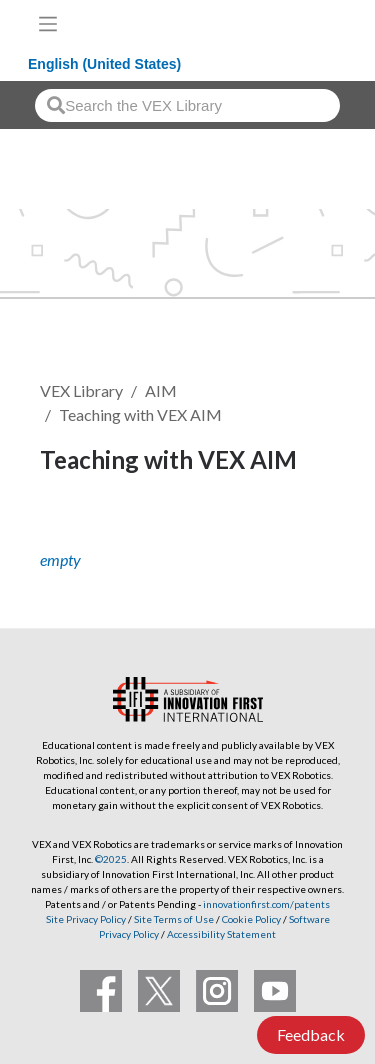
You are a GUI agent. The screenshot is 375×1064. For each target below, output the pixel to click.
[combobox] (187, 105)
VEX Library (81, 390)
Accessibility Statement (221, 934)
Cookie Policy (251, 919)
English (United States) (104, 64)
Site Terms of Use (173, 919)
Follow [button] (76, 527)
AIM (161, 390)
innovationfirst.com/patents (266, 904)
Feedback (311, 1034)
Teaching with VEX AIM (140, 414)
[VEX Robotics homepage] (296, 23)
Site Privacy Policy (86, 919)
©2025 (111, 859)
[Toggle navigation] (48, 24)
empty (60, 559)
